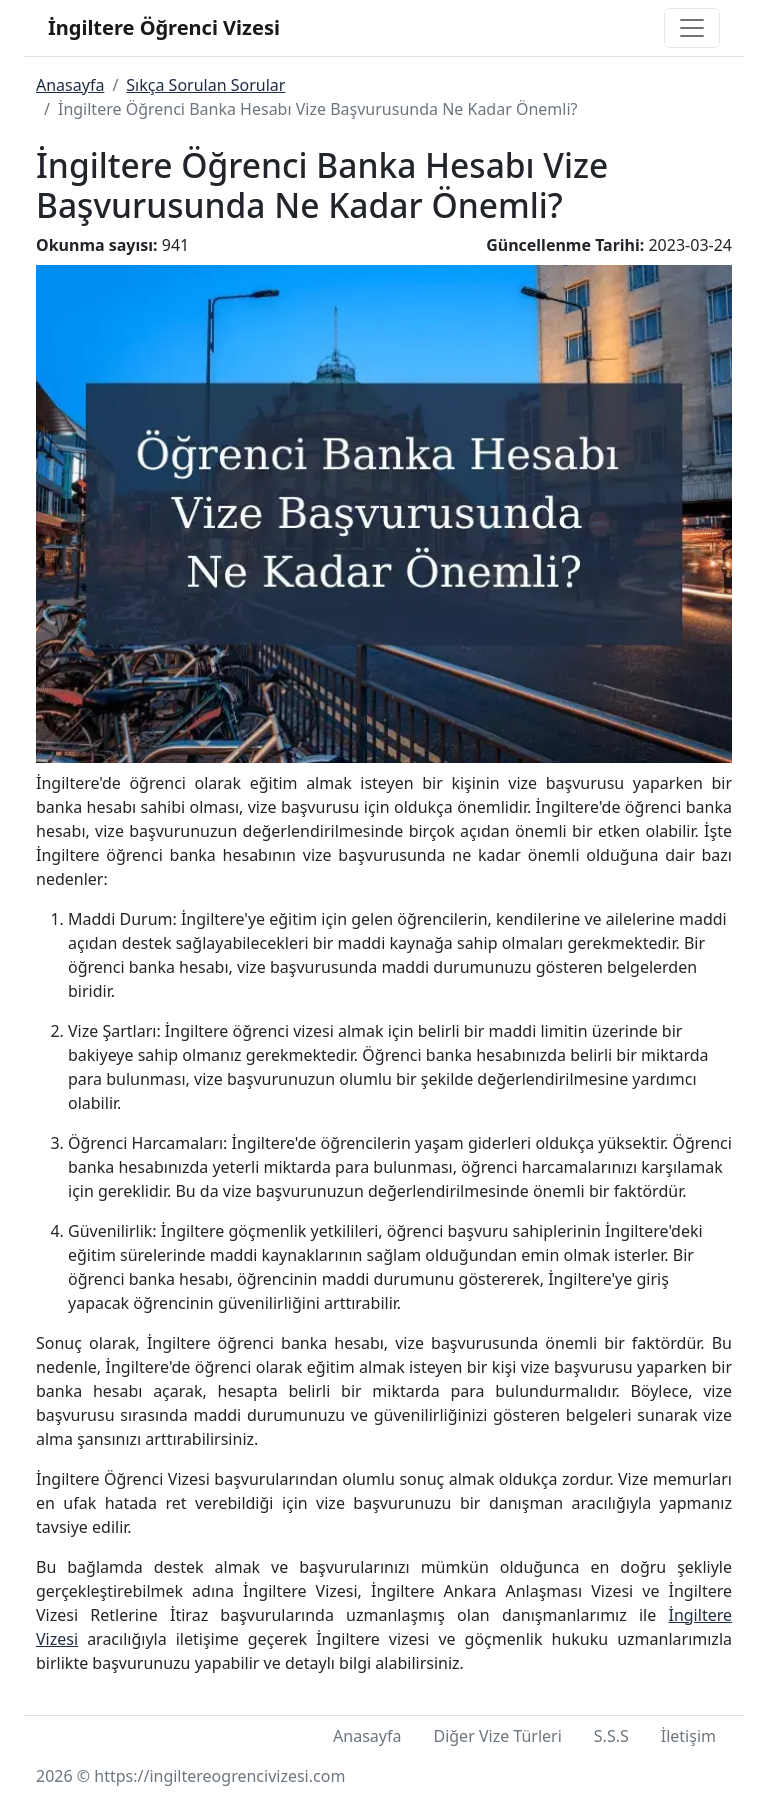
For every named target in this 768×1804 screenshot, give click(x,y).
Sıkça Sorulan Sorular (205, 85)
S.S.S (611, 1736)
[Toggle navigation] (692, 28)
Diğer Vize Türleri (497, 1736)
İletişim (688, 1736)
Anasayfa (70, 85)
